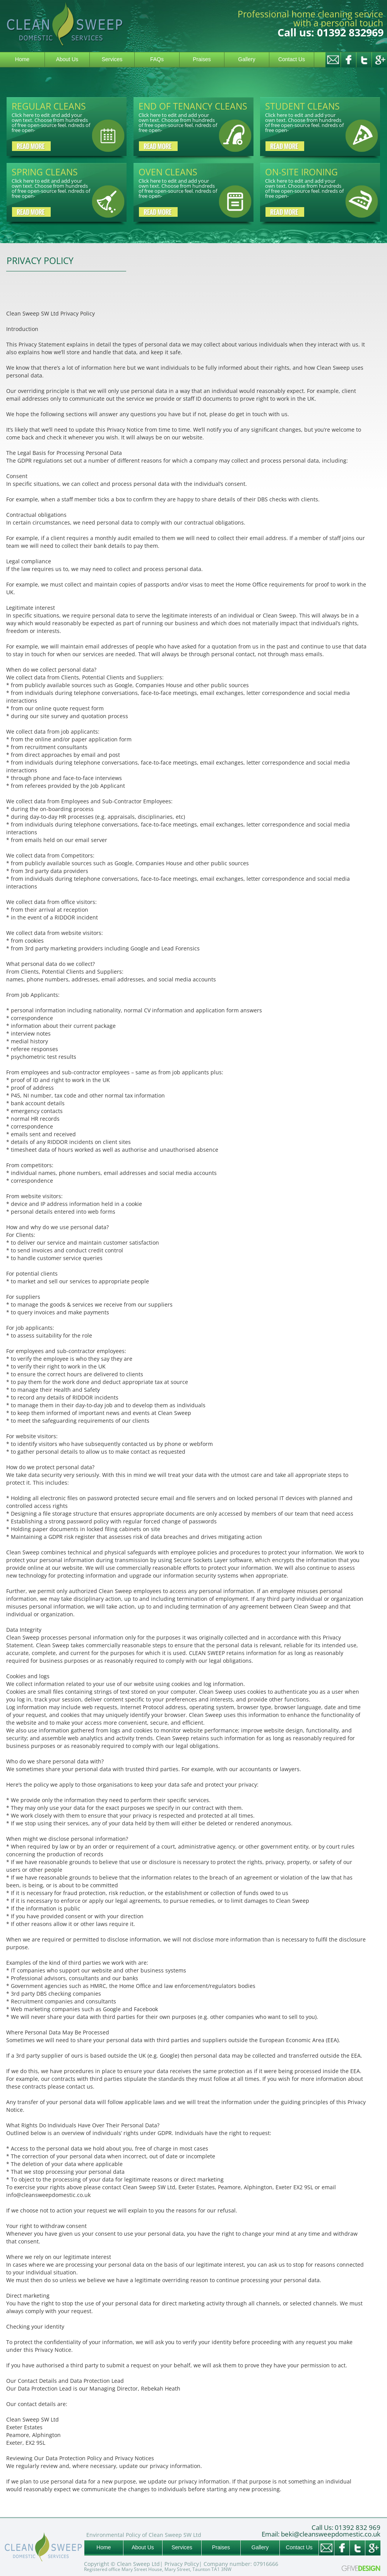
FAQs (157, 59)
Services (112, 59)
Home (22, 59)
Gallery (246, 59)
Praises (202, 59)
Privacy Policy (181, 2563)
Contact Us (291, 59)
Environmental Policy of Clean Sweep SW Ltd (143, 2534)
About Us (67, 59)
